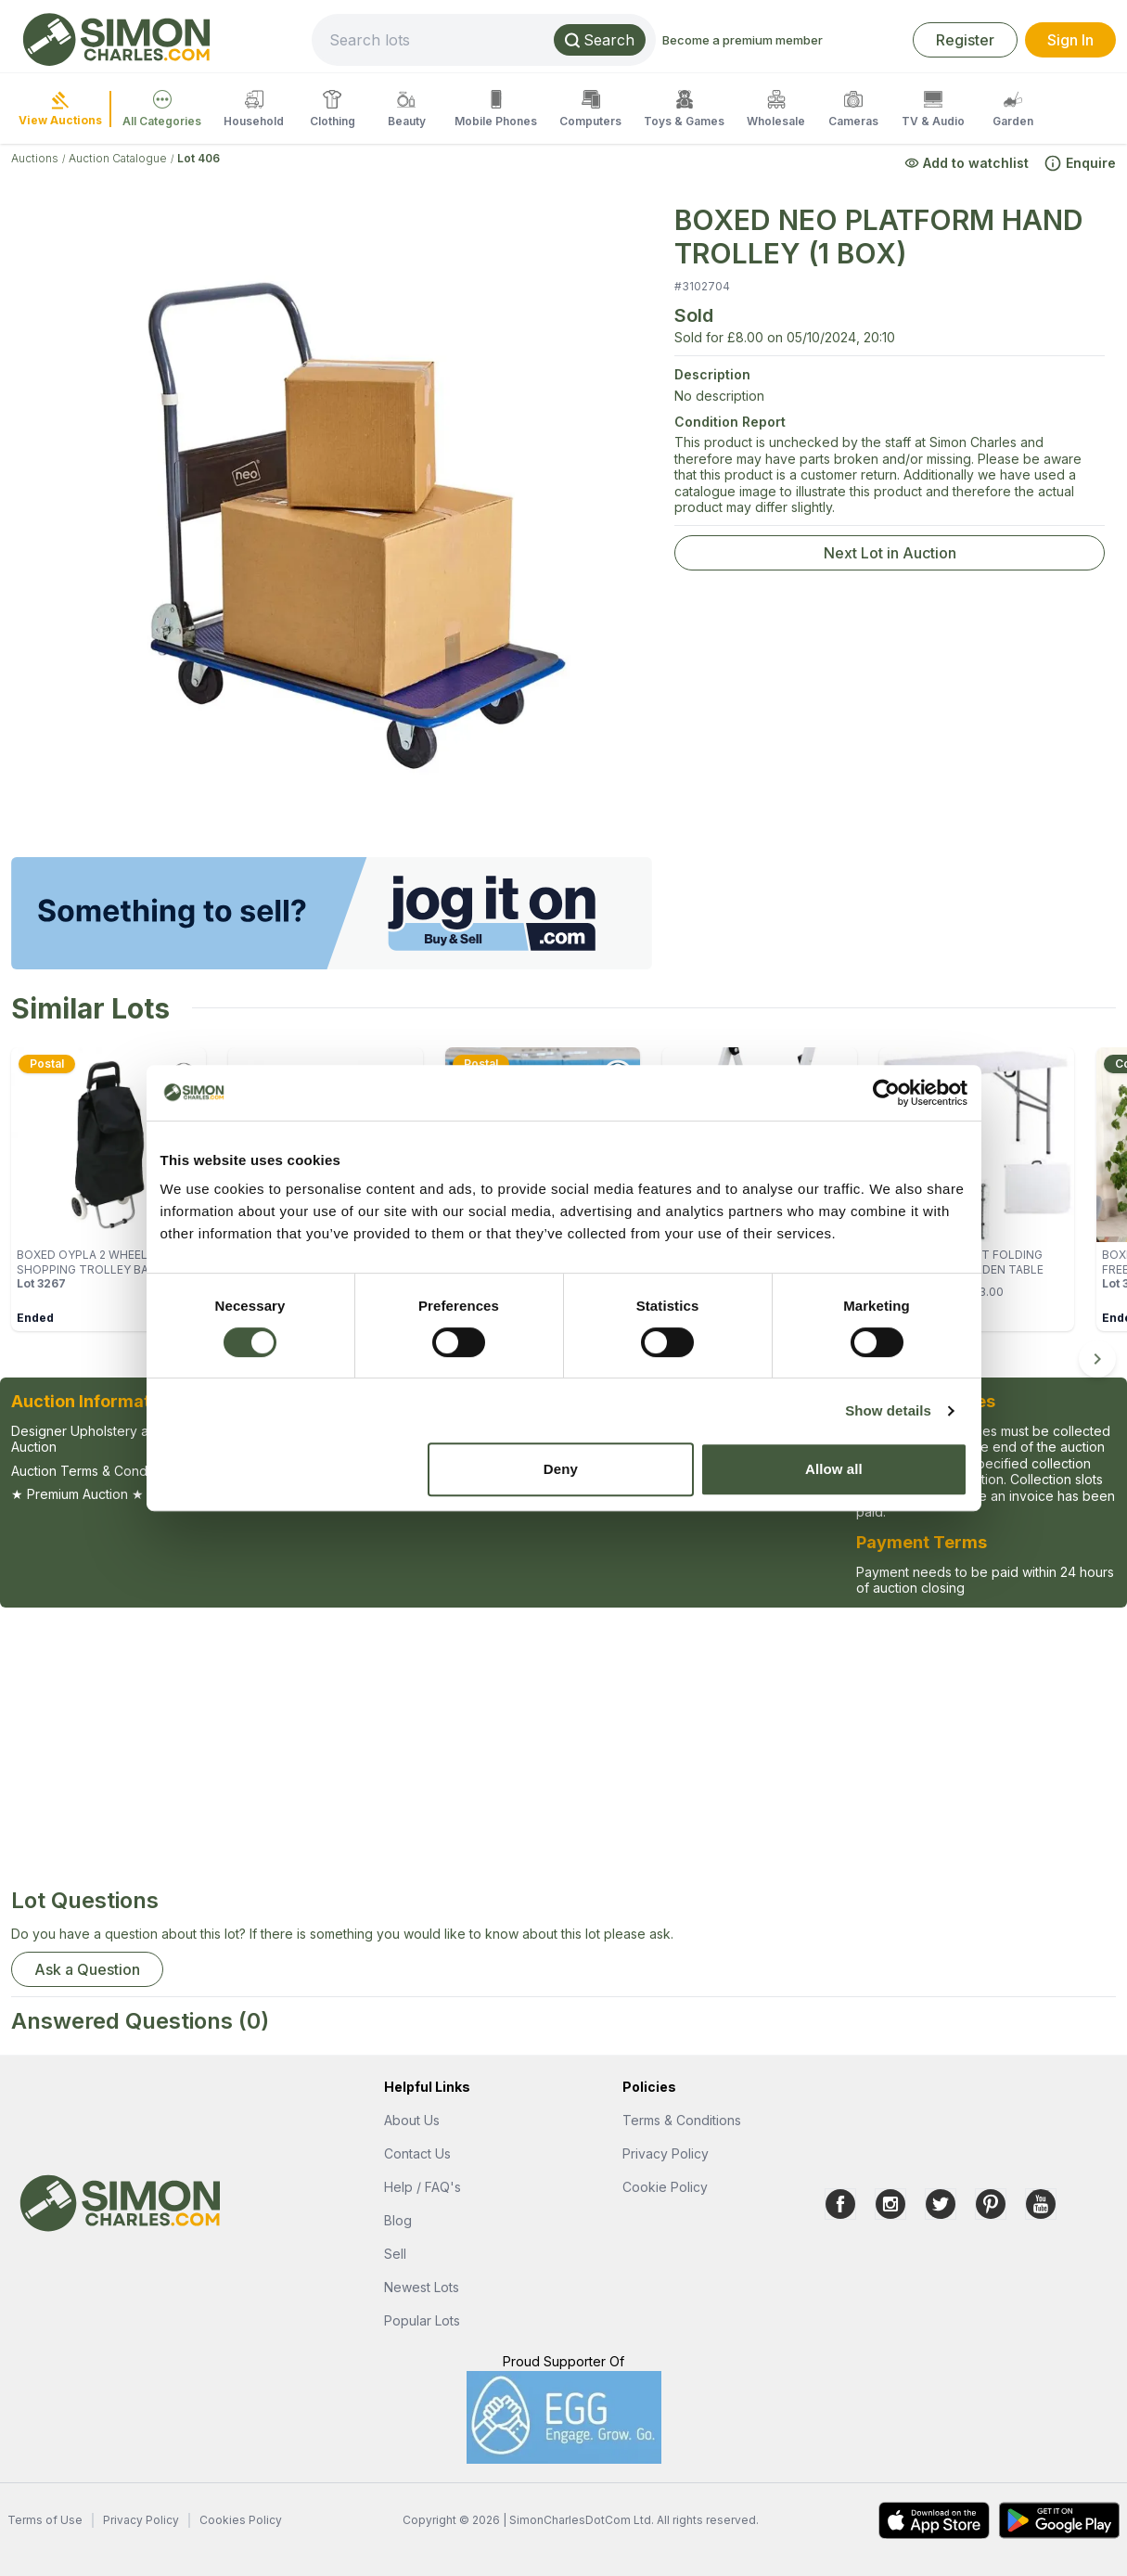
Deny (561, 1469)
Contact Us (417, 2153)
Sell (395, 2254)
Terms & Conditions (681, 2120)
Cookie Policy (665, 2187)
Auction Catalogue (118, 158)
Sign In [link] (1070, 40)
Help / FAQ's (422, 2187)
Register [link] (965, 40)
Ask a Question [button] (87, 1969)
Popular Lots (422, 2320)
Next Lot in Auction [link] (890, 553)
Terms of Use (45, 2520)
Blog (398, 2220)
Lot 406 (198, 158)
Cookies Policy (240, 2520)
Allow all (834, 1469)
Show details (888, 1410)
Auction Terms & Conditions (95, 1471)
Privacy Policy (665, 2153)
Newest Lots (421, 2287)
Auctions (34, 158)
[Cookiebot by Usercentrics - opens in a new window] (886, 1093)
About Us (412, 2120)
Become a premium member (742, 39)
